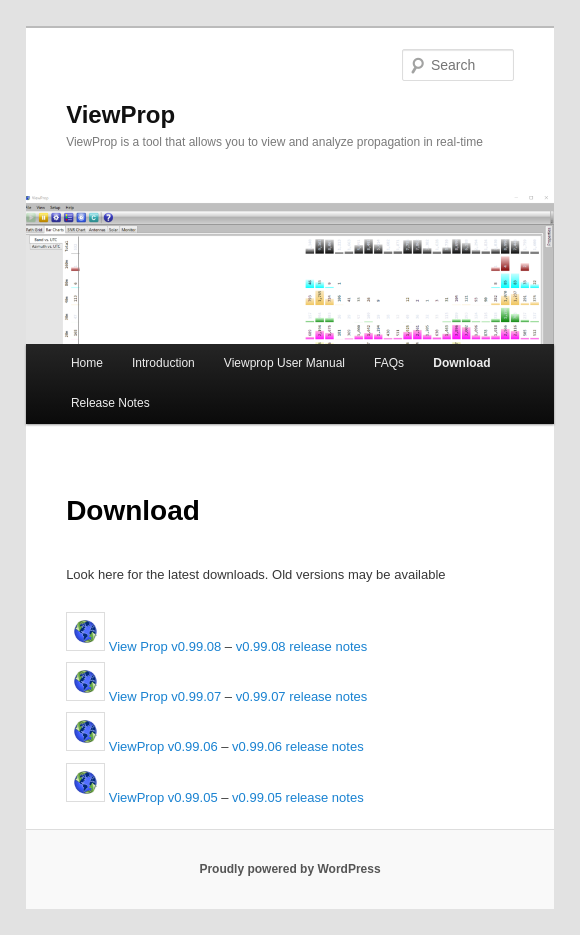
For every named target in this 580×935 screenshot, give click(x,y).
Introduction (163, 363)
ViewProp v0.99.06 (142, 746)
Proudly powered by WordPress (289, 869)
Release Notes (110, 403)
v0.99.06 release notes (298, 746)
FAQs (389, 363)
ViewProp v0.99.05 (142, 797)
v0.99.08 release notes (302, 646)
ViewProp (120, 114)
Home (87, 363)
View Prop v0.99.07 (143, 696)
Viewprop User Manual (284, 363)
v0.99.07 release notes (302, 696)
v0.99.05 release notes (298, 797)
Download (461, 363)
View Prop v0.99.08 (143, 646)
